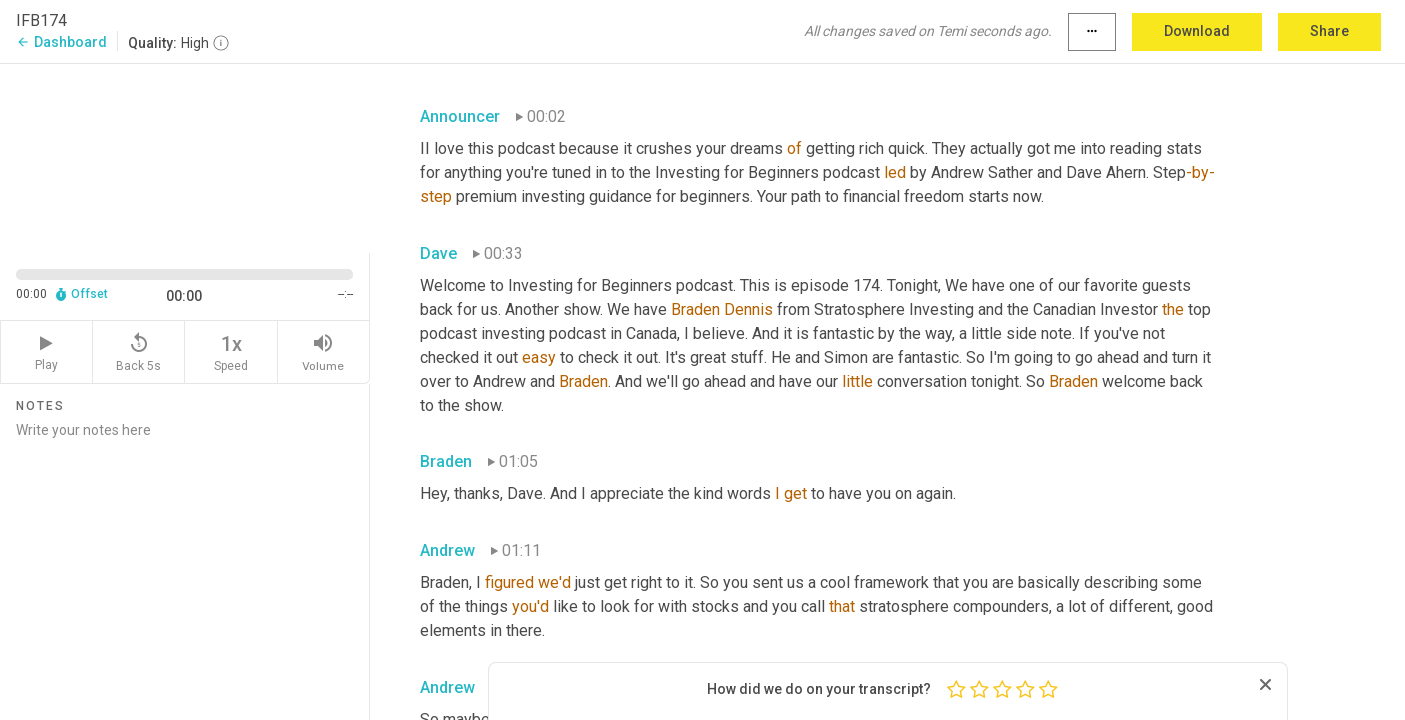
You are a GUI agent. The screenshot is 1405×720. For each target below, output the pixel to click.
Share (1329, 31)
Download (1197, 31)
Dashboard (61, 42)
